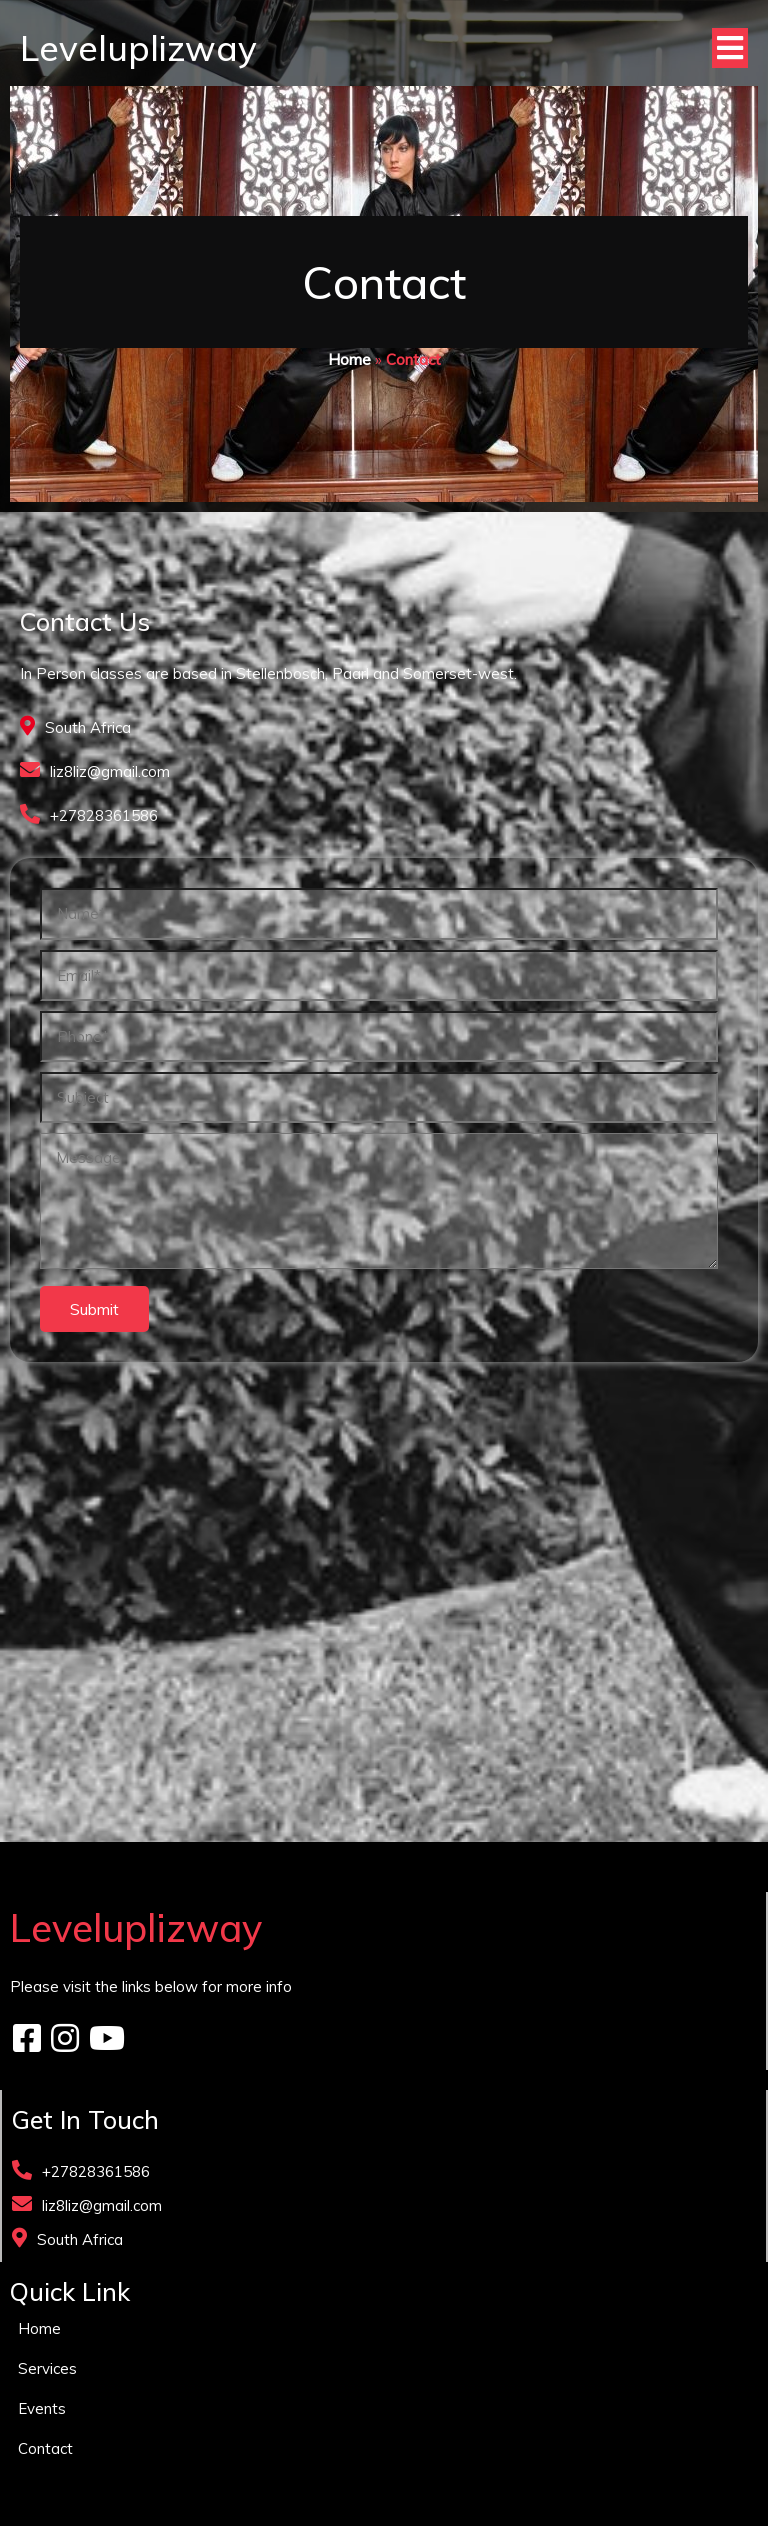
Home (349, 359)
